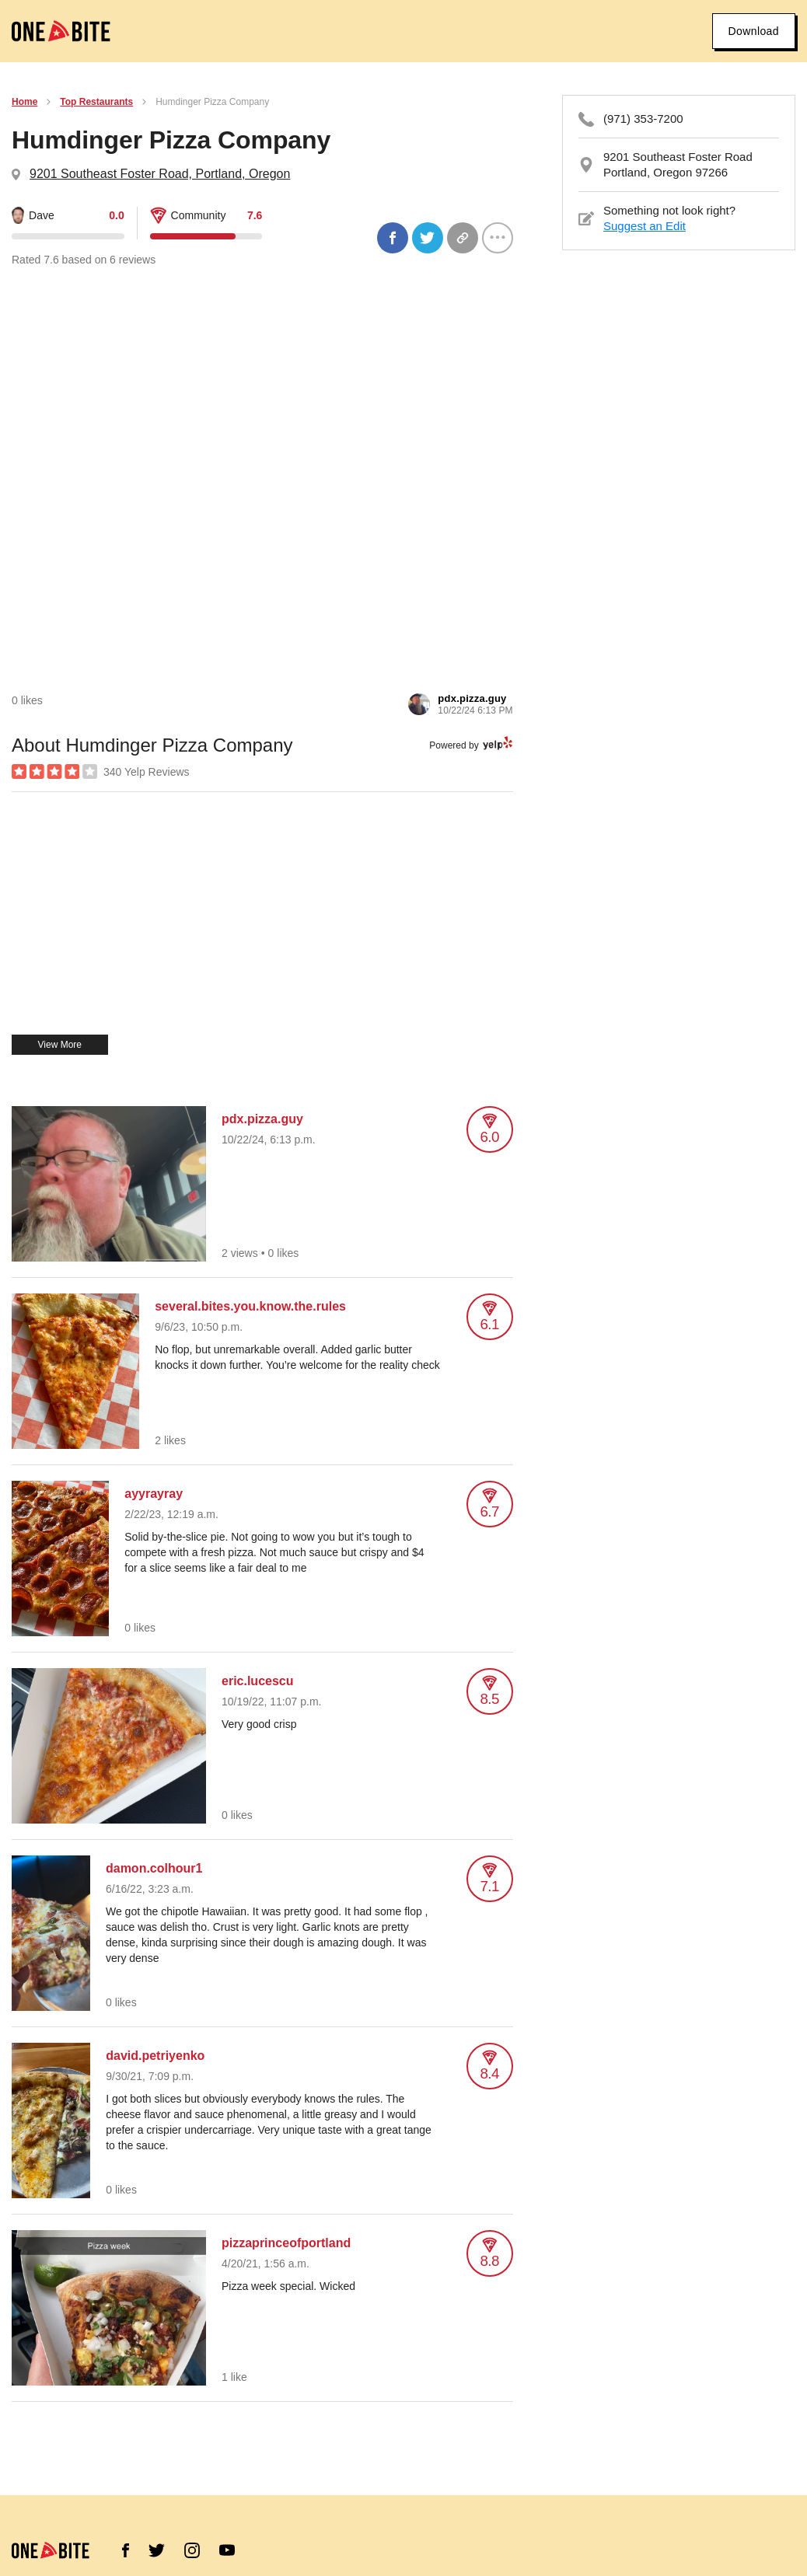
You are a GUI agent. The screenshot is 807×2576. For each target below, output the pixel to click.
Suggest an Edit (644, 225)
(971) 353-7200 (643, 118)
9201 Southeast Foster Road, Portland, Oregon (160, 173)
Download (753, 31)
